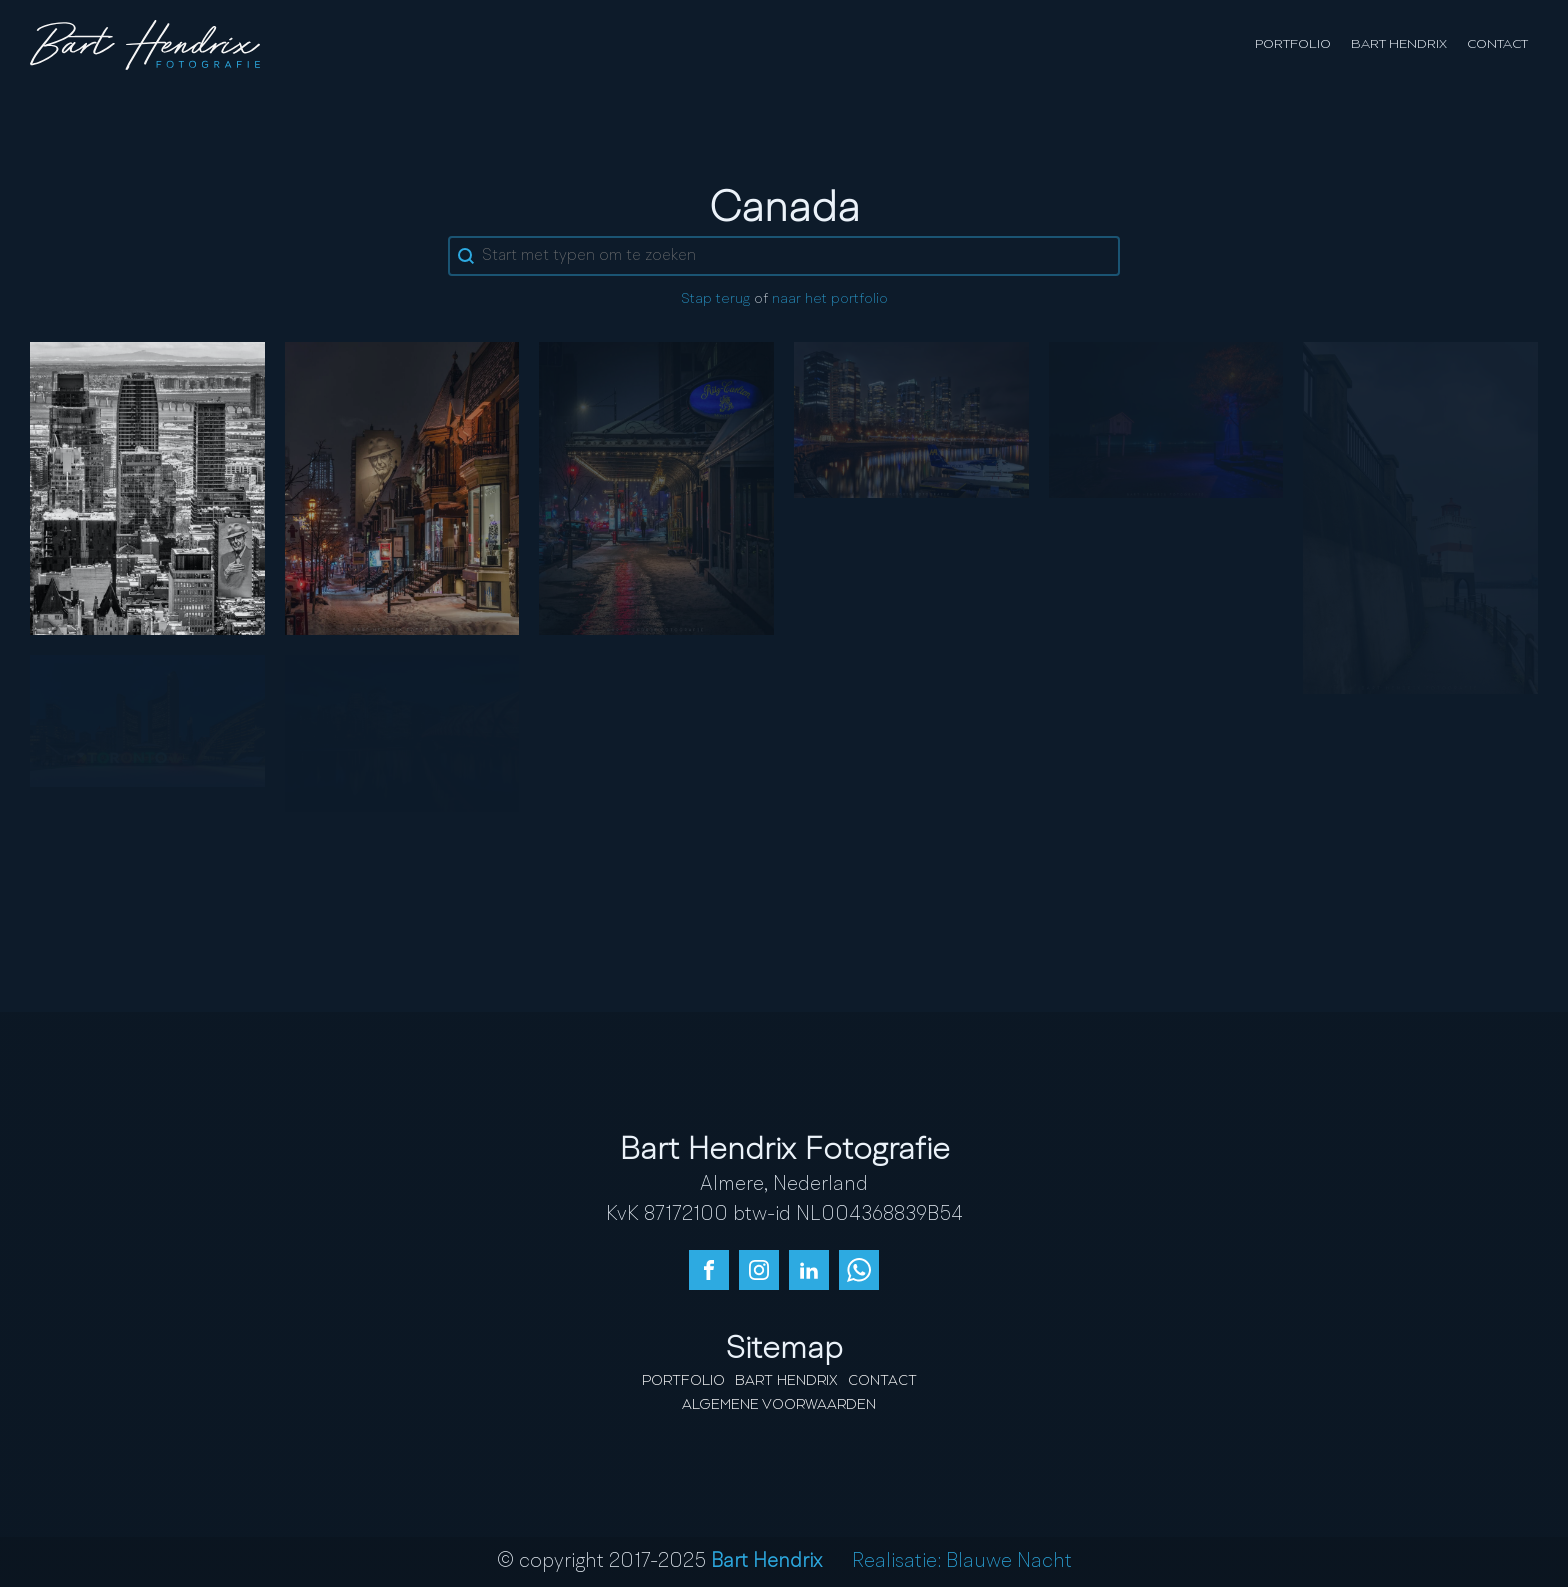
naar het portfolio (830, 299)
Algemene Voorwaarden (779, 1405)
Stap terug (715, 299)
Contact (1497, 44)
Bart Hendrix (1399, 44)
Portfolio (1293, 44)
